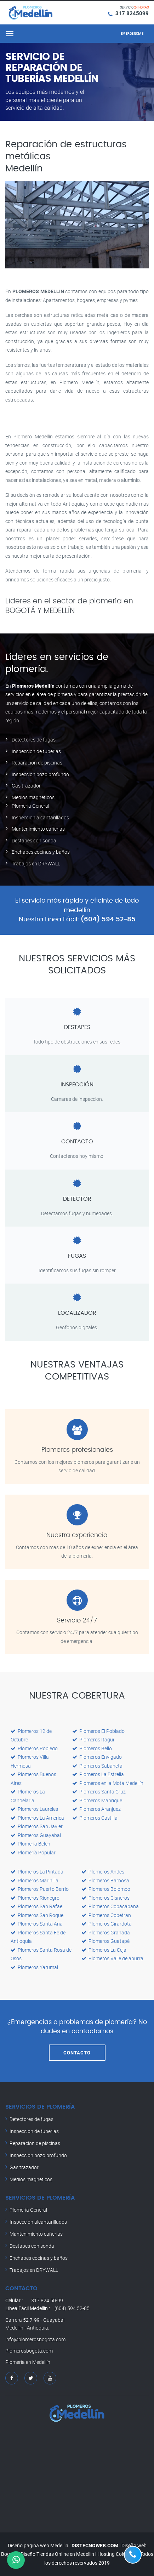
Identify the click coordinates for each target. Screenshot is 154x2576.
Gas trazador (26, 785)
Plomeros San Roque (37, 1915)
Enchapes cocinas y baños (41, 851)
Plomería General (28, 2209)
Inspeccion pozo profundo (40, 774)
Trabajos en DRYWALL (36, 863)
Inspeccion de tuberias (36, 751)
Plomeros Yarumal (34, 1967)
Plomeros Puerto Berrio (40, 1889)
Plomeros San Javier (37, 1826)
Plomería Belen (30, 1843)
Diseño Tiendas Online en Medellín (57, 2554)
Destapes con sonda (34, 840)
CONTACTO (77, 2052)
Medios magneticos (33, 797)
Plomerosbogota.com (29, 2350)
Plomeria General (30, 805)
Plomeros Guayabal (36, 1835)
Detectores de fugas (34, 739)
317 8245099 (132, 13)
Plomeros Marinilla (34, 1880)
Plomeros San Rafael (37, 1906)
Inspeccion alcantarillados (40, 817)
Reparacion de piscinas (37, 762)
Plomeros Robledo (34, 1748)
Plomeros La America (37, 1817)
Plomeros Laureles (34, 1809)
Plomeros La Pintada (37, 1871)
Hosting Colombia (117, 2554)
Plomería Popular (33, 1852)
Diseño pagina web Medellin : (39, 2545)
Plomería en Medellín (27, 2362)
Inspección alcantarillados (38, 2221)
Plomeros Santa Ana (37, 1923)
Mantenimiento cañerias (38, 828)
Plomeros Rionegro (35, 1897)
